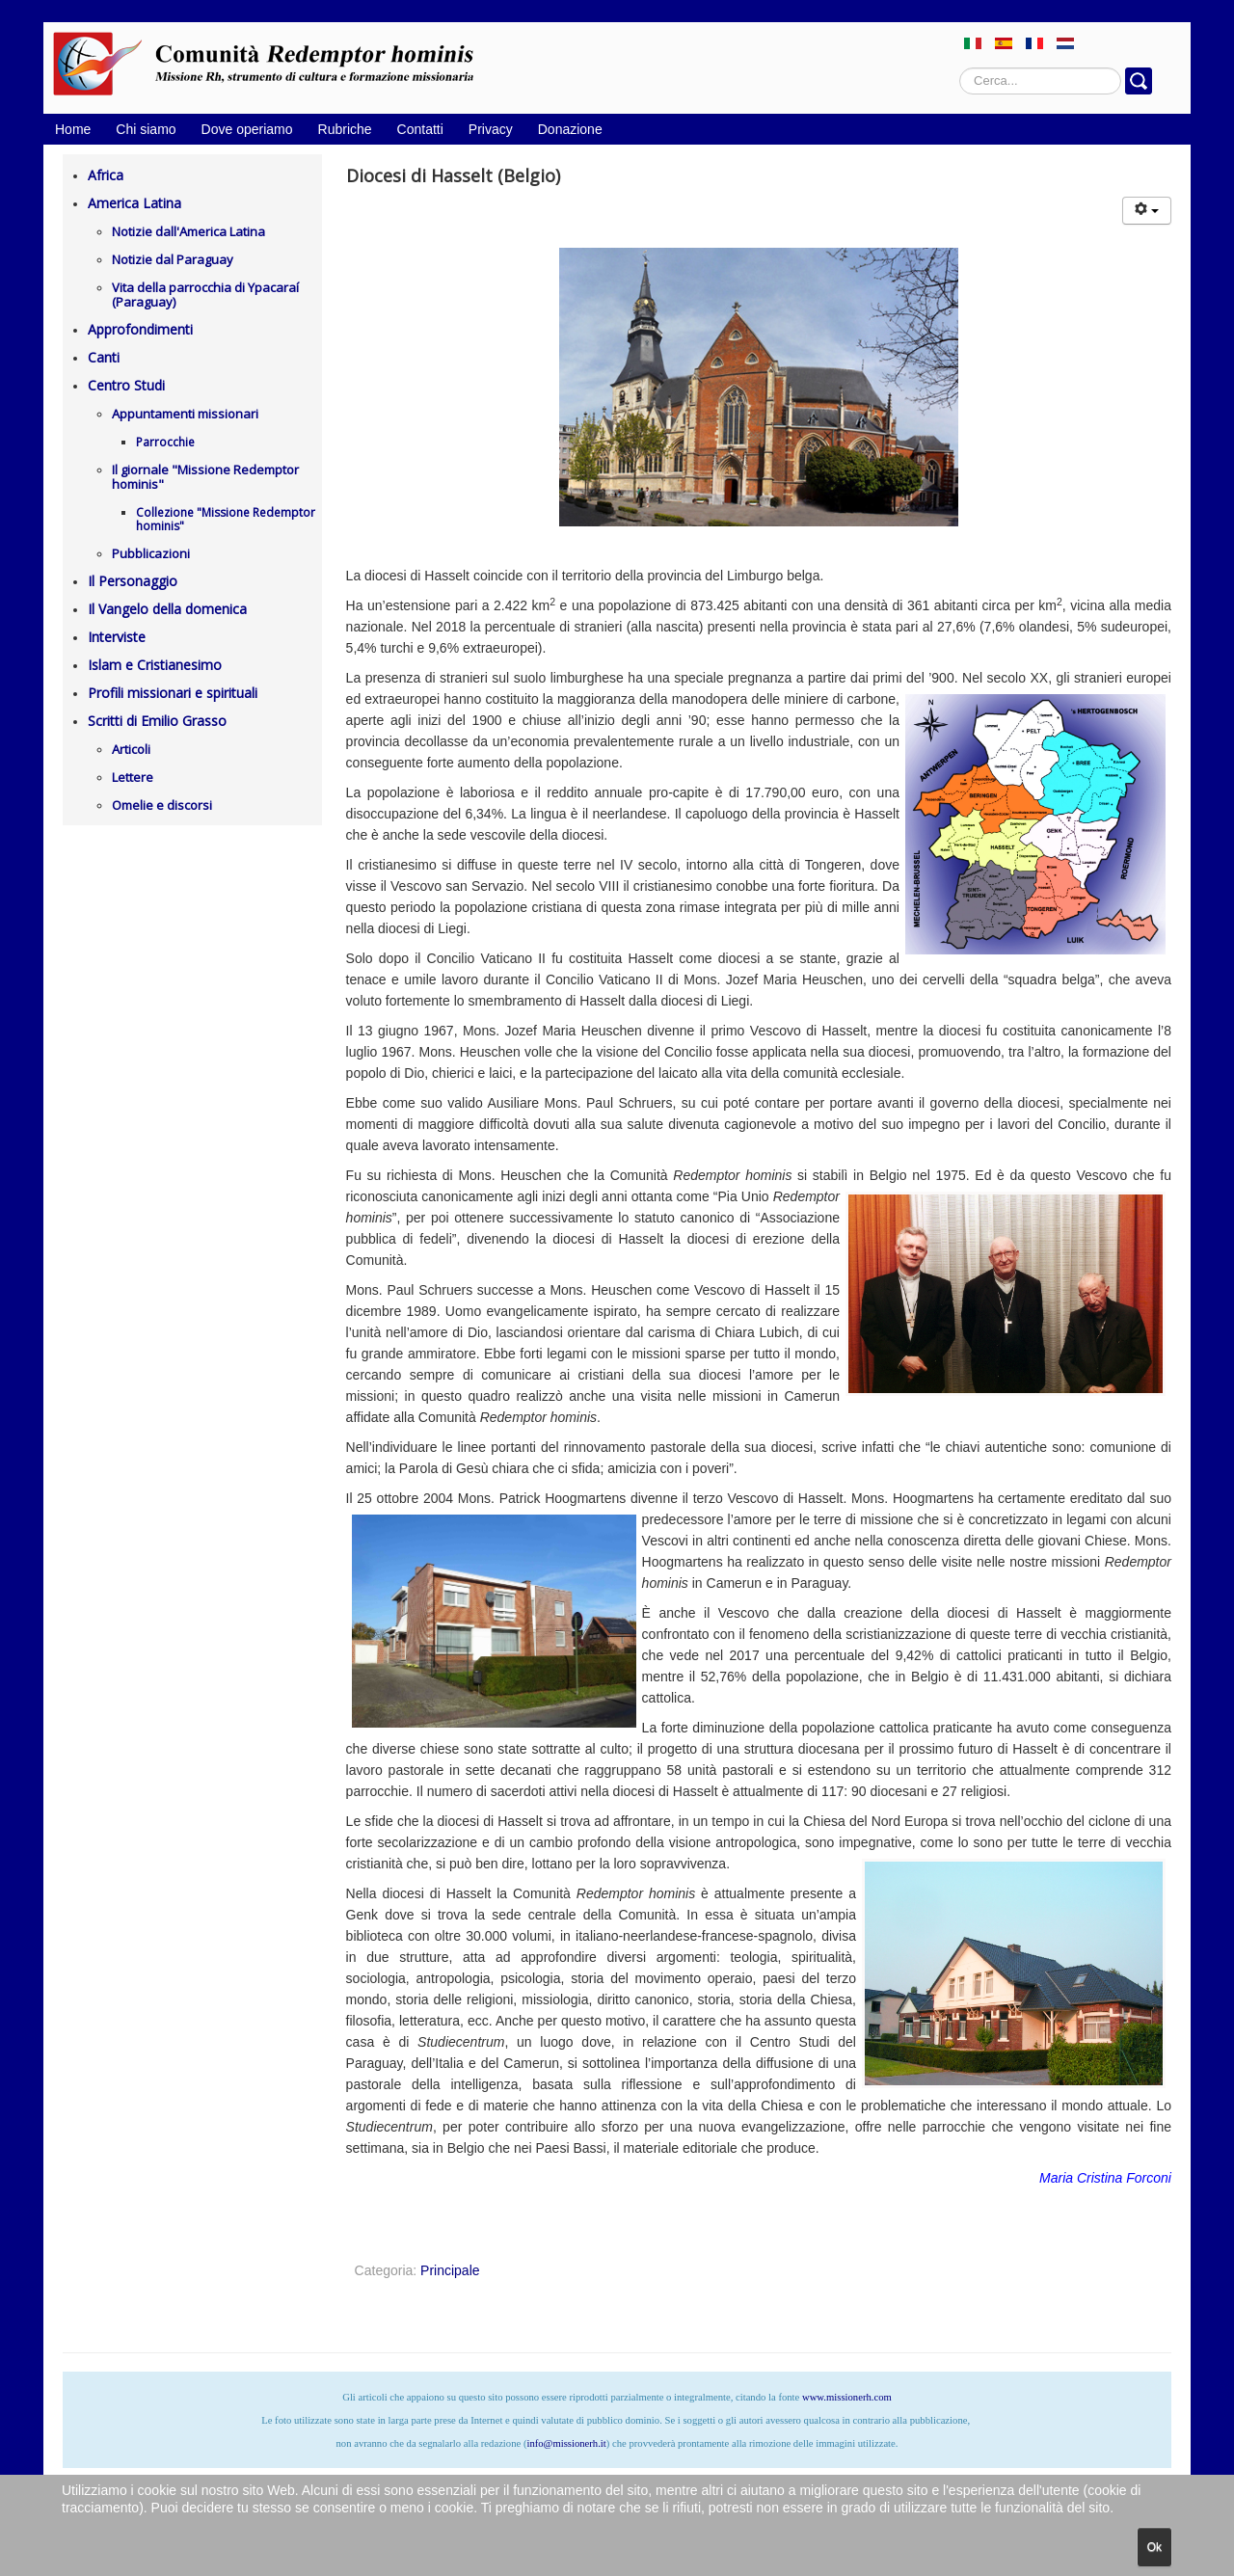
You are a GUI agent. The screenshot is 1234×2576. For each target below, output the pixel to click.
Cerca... (959, 67)
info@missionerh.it (565, 2443)
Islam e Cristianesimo (155, 665)
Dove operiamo (247, 129)
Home (73, 129)
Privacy (491, 129)
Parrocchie (165, 442)
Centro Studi (126, 385)
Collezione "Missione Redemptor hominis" (225, 519)
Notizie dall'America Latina (188, 231)
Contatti (420, 129)
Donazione (570, 129)
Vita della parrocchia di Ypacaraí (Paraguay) (205, 294)
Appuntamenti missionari (185, 413)
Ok (1154, 2547)
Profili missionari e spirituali (172, 693)
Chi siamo (145, 129)
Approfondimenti (140, 329)
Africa (105, 175)
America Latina (134, 203)
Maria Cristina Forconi (1105, 2178)
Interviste (117, 637)
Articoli (131, 749)
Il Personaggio (132, 581)
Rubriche (345, 129)
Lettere (132, 777)
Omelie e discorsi (162, 805)
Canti (104, 357)
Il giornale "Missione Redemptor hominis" (205, 477)
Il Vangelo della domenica (167, 609)
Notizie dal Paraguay (172, 259)
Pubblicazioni (151, 553)
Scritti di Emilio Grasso (157, 720)
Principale (449, 2270)
